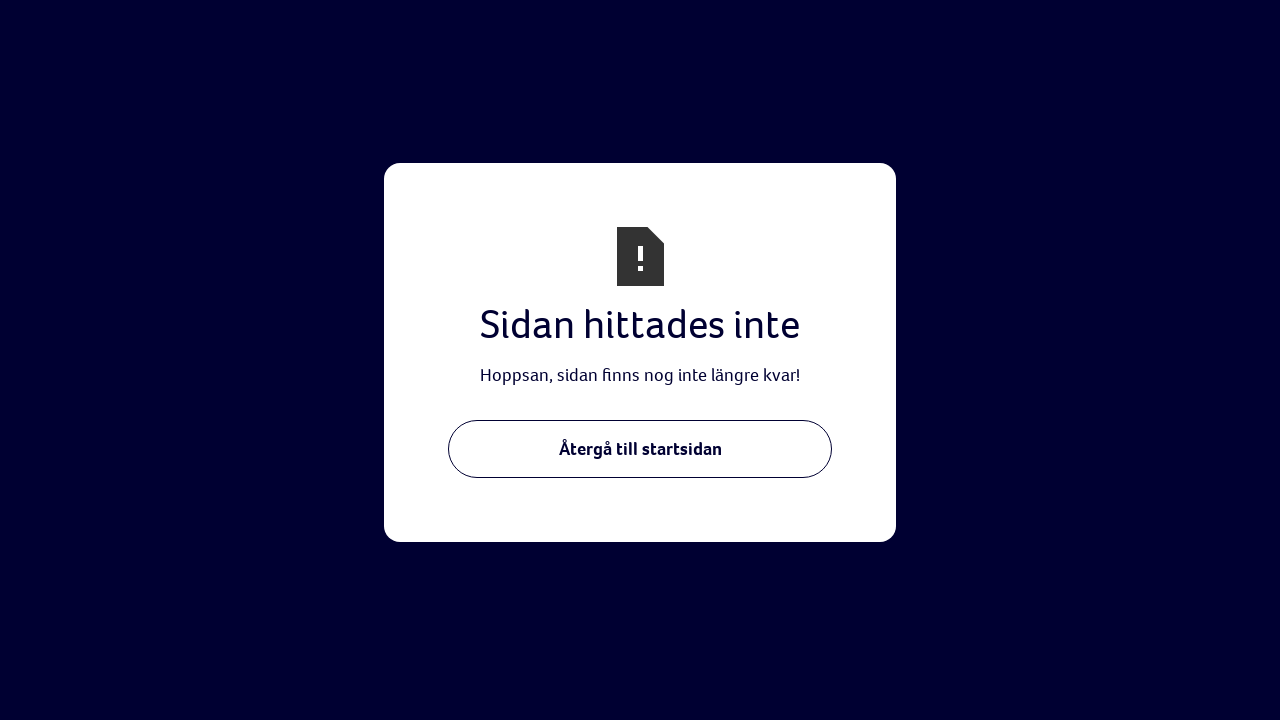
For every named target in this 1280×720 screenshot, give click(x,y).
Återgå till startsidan (640, 448)
